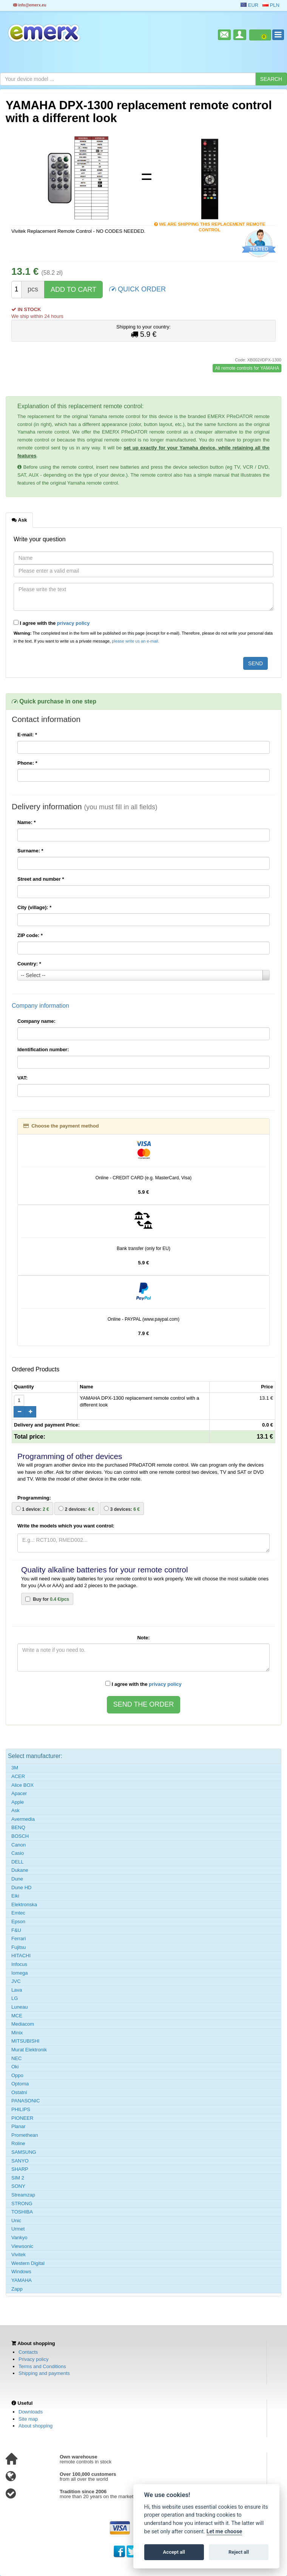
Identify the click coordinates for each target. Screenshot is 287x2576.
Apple (17, 1802)
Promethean (24, 2135)
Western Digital (28, 2263)
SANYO (20, 2161)
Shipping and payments (44, 2373)
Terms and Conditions (42, 2366)
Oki (15, 2066)
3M (14, 1768)
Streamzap (23, 2195)
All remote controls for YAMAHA (247, 368)
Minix (17, 2032)
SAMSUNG (23, 2152)
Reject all (238, 2552)
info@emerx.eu (29, 5)
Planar (18, 2126)
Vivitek (18, 2254)
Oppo (17, 2075)
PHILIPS (20, 2109)
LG (14, 1998)
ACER (18, 1776)
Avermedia (23, 1819)
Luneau (19, 2007)
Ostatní (19, 2092)
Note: (143, 1637)
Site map (28, 2419)
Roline (18, 2143)
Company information (40, 1005)
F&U (16, 1930)
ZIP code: (30, 935)
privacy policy (73, 623)
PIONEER (22, 2118)
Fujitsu (18, 1947)
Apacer (19, 1793)
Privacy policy (33, 2359)
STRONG (21, 2203)
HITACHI (21, 1955)
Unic (16, 2220)
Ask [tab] (19, 519)
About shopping (35, 2426)
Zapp (17, 2289)
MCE (16, 2015)
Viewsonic (22, 2246)
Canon (18, 1845)
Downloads (31, 2412)
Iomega (19, 1973)
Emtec (18, 1913)
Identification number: (43, 1049)
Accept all (174, 2552)
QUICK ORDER (137, 288)
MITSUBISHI (25, 2041)
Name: (26, 822)
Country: (29, 964)
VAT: (22, 1078)
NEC (16, 2058)
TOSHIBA (22, 2212)
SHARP (19, 2169)
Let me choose (224, 2531)
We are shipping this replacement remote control (209, 225)
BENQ (18, 1827)
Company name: (36, 1021)
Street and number (40, 879)
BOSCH (20, 1836)
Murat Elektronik (29, 2049)
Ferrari (18, 1938)
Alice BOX (22, 1785)
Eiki (15, 1896)
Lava (16, 1990)
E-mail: (27, 734)
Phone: (27, 763)
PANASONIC (25, 2101)
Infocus (19, 1964)
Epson (18, 1921)
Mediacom (22, 2024)
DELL (17, 1862)
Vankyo (19, 2237)
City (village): (34, 907)
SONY (18, 2186)
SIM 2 (17, 2178)
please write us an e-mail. (135, 641)
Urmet (18, 2229)
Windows (21, 2271)
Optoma (20, 2084)
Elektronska (24, 1904)
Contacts (28, 2352)
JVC (16, 1981)
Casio (17, 1853)
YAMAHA (21, 2280)
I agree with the (52, 623)
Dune (17, 1879)
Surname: (30, 851)
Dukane (19, 1870)
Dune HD (21, 1887)
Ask (15, 1810)
